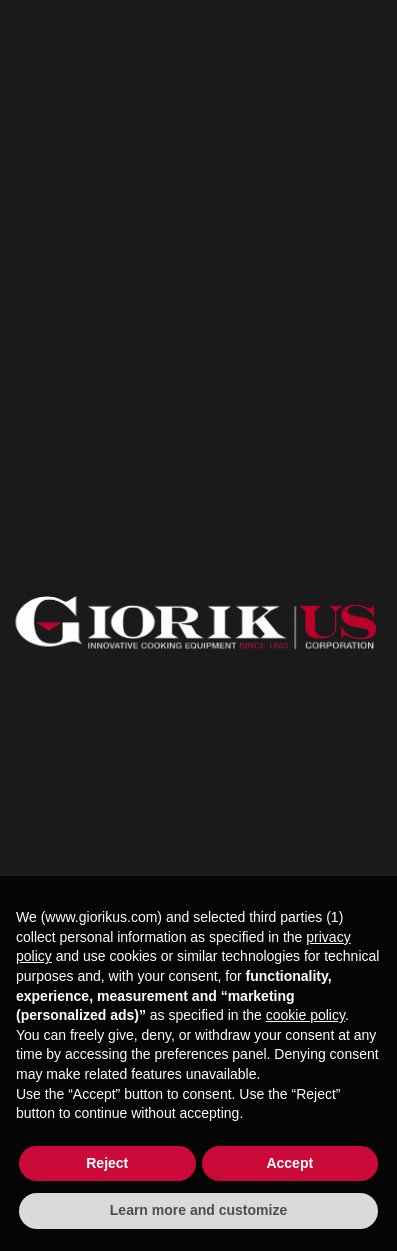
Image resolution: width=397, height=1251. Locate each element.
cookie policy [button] (305, 1015)
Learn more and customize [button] (198, 1210)
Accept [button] (289, 1163)
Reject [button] (107, 1163)
